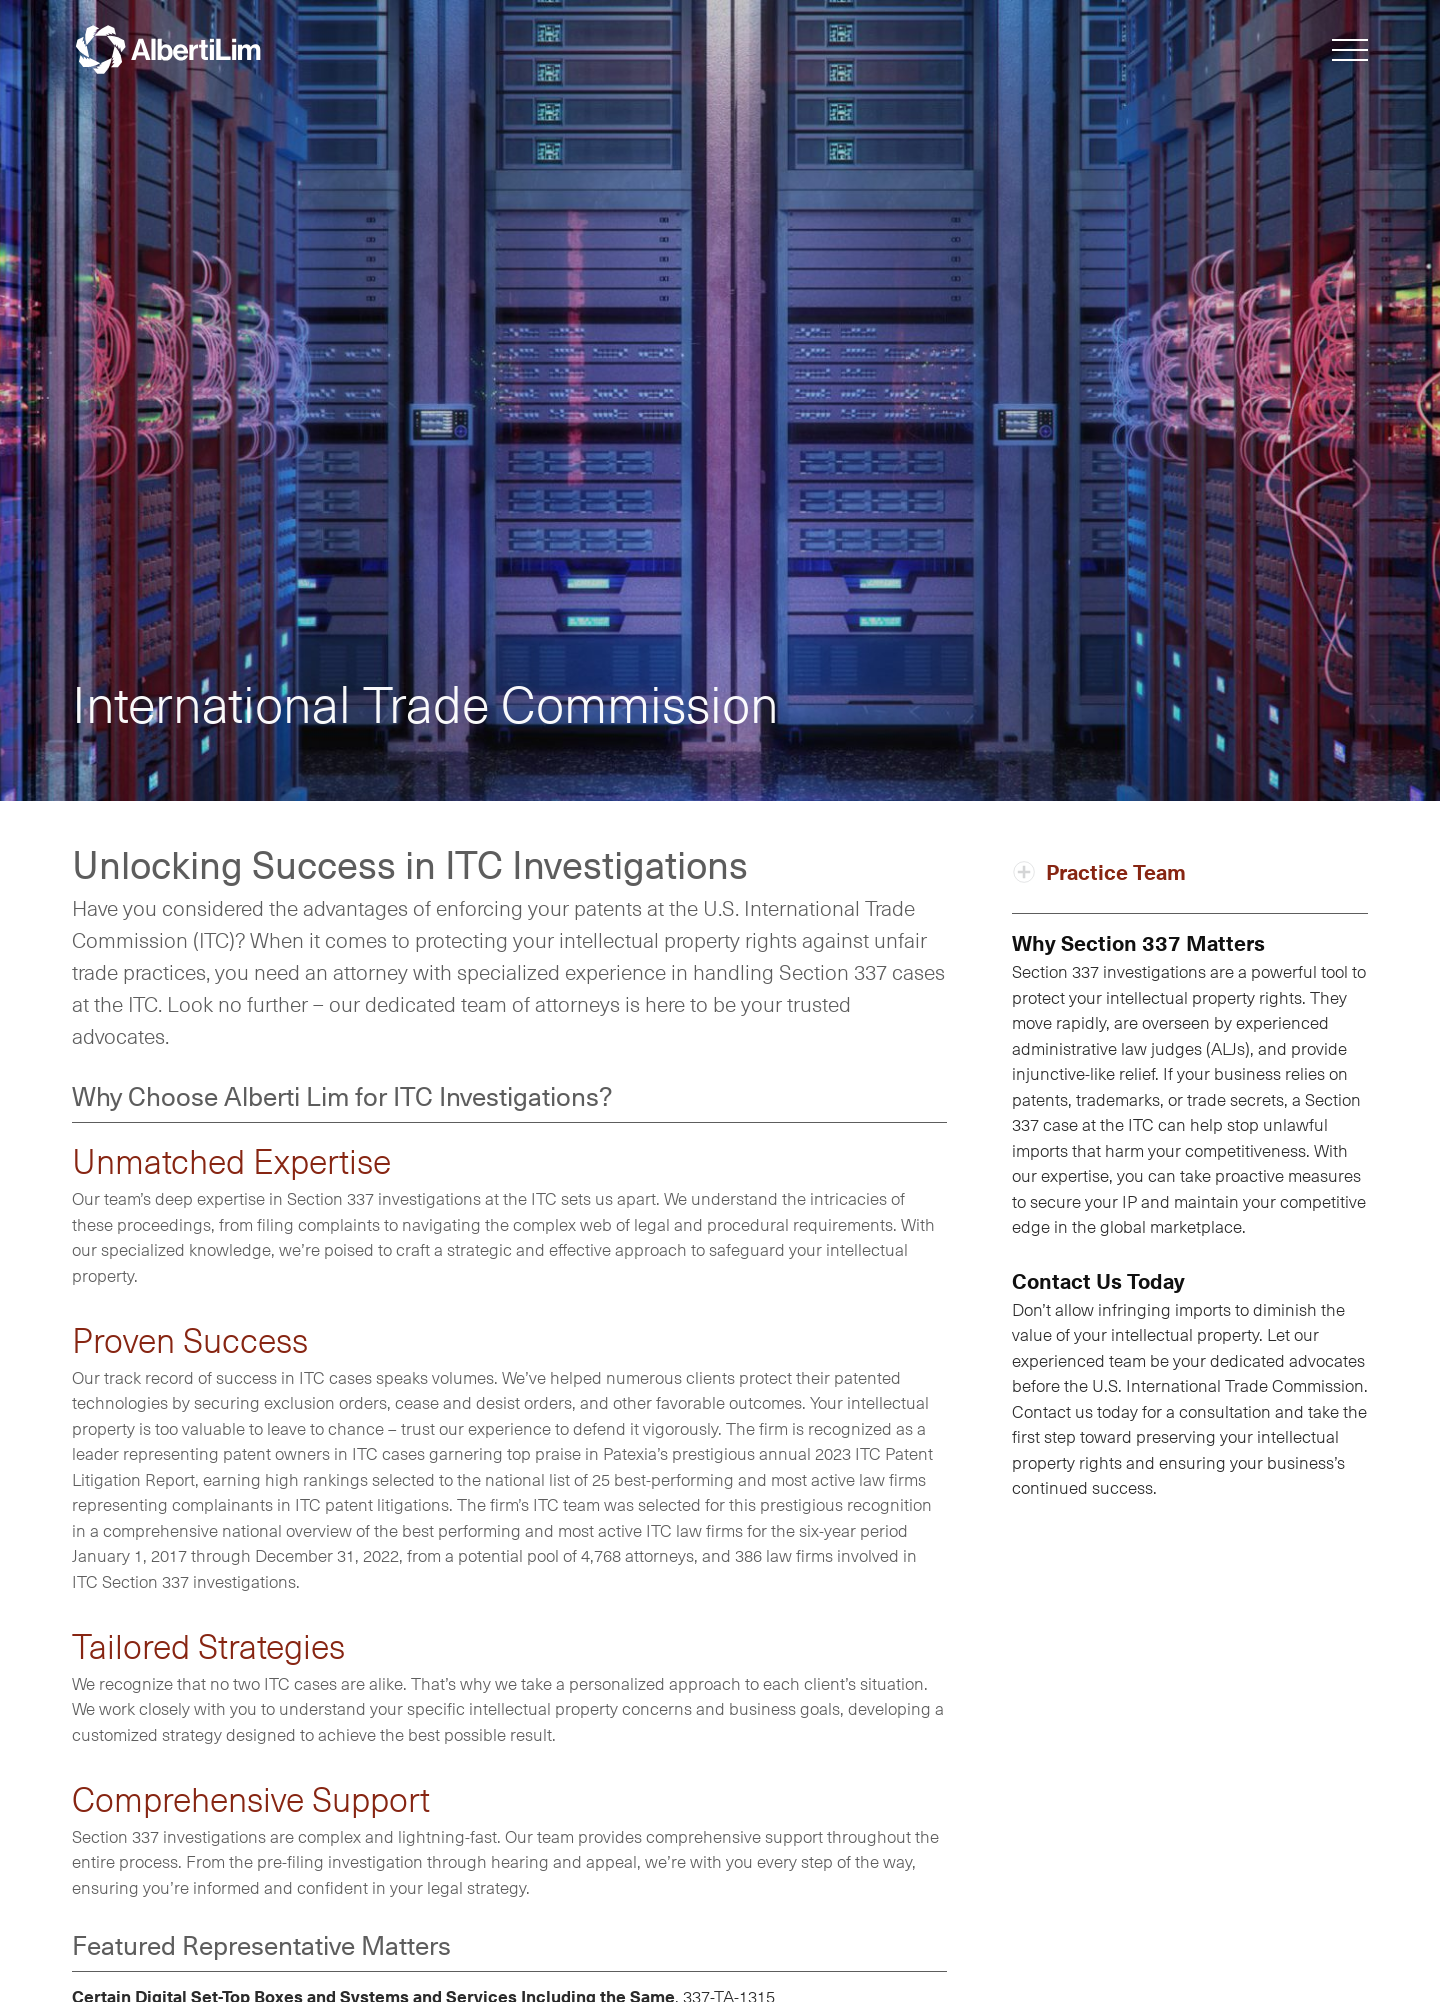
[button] (1350, 53)
